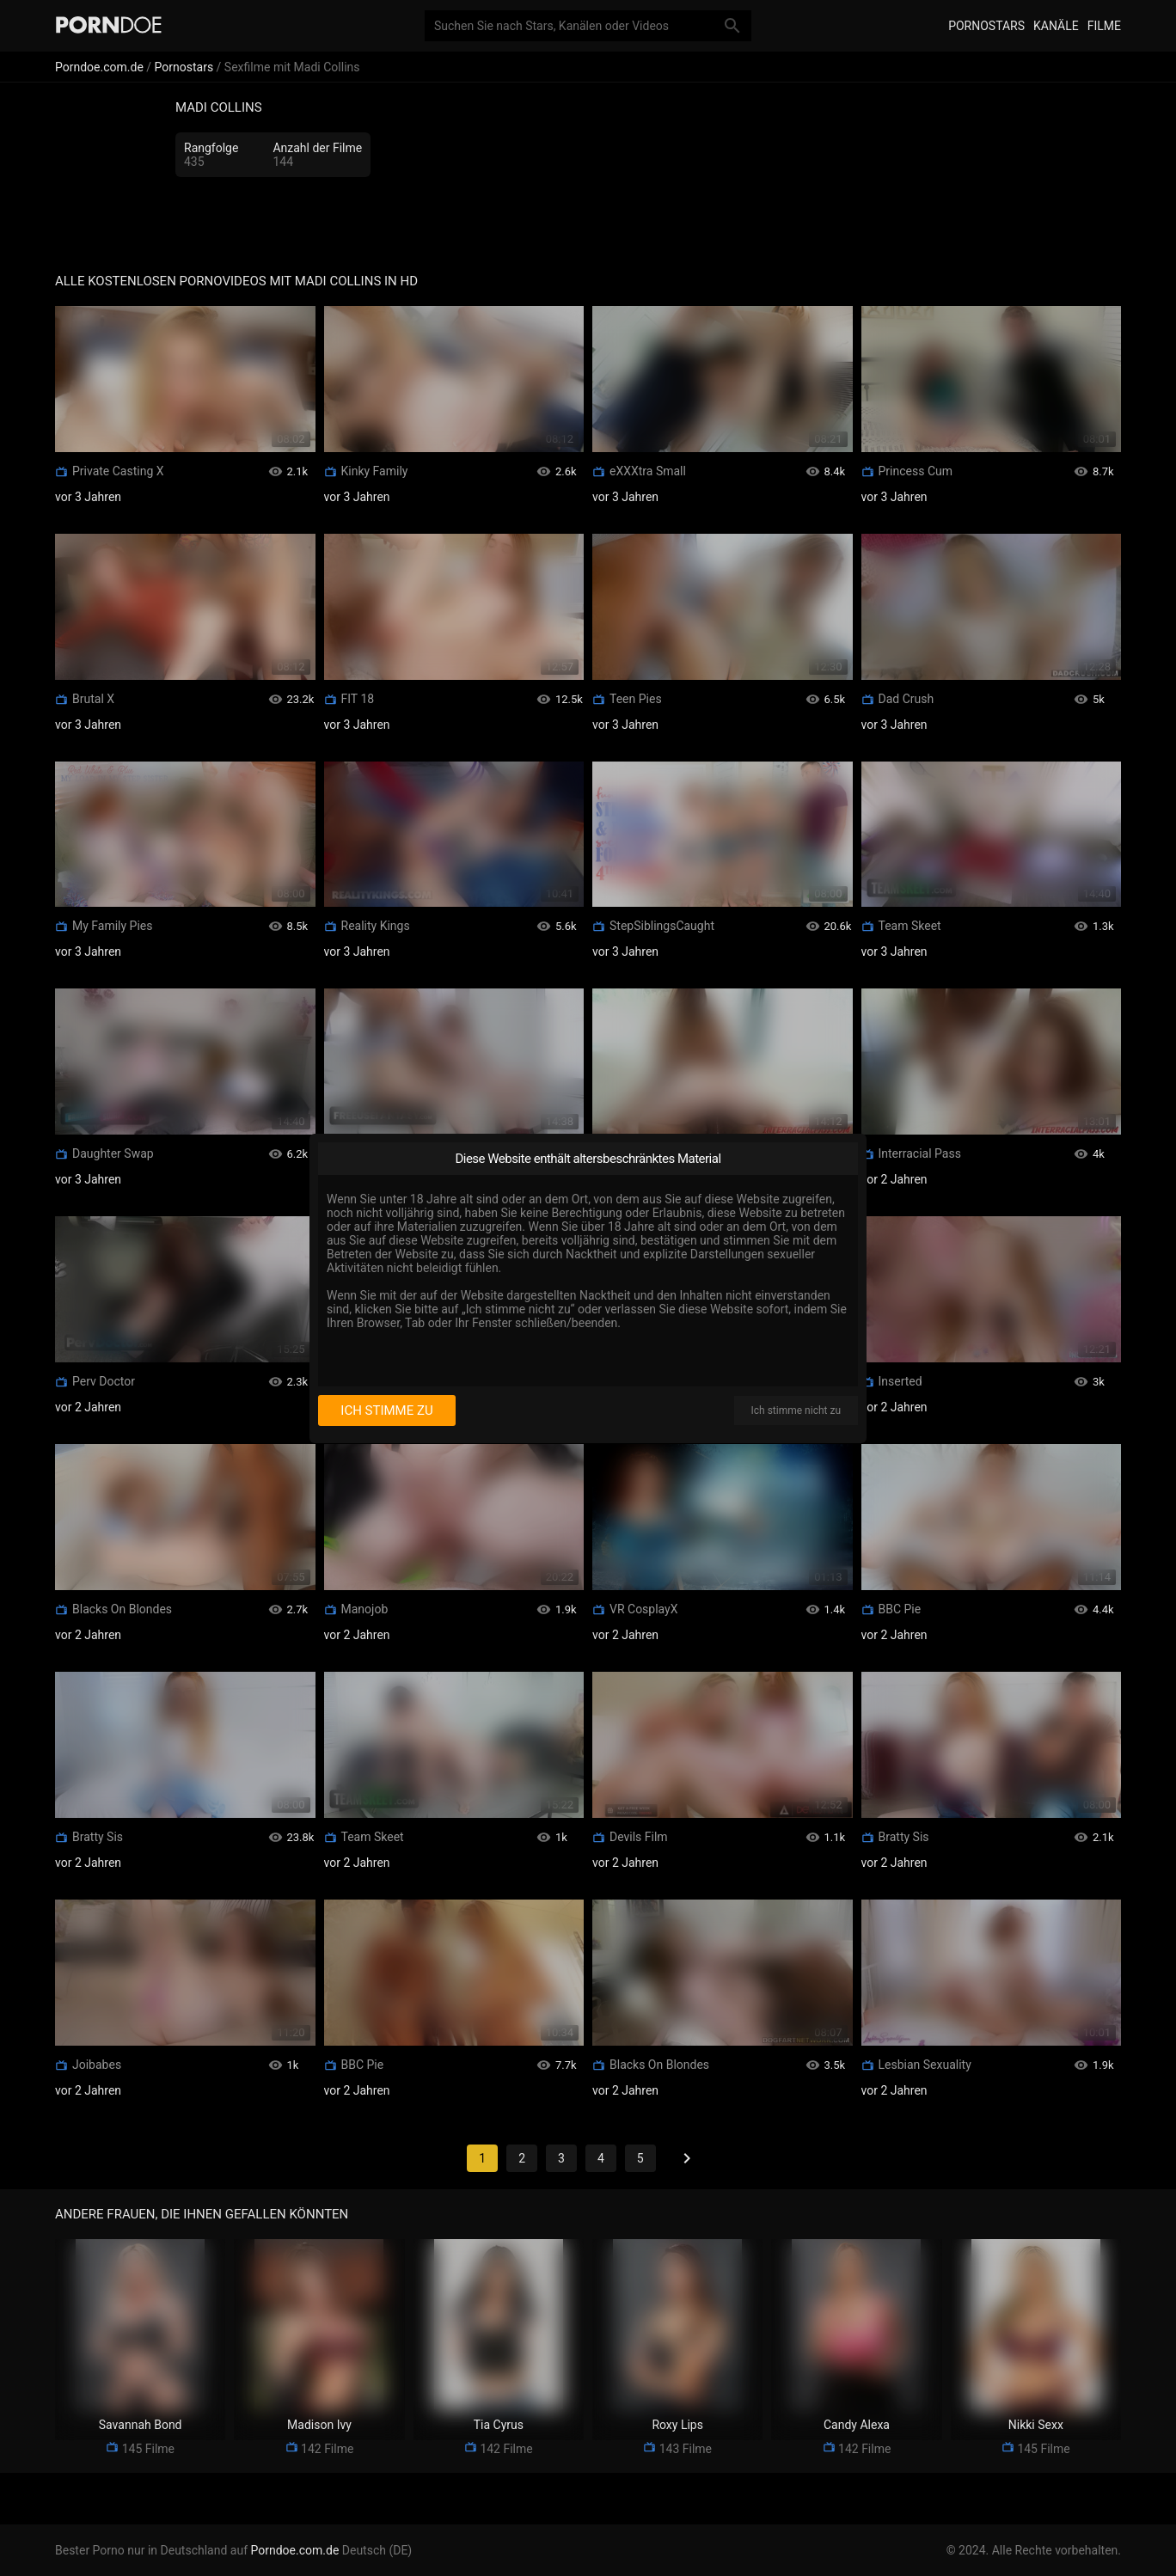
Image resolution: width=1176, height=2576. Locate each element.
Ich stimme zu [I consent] (386, 1410)
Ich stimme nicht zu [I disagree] (796, 1410)
